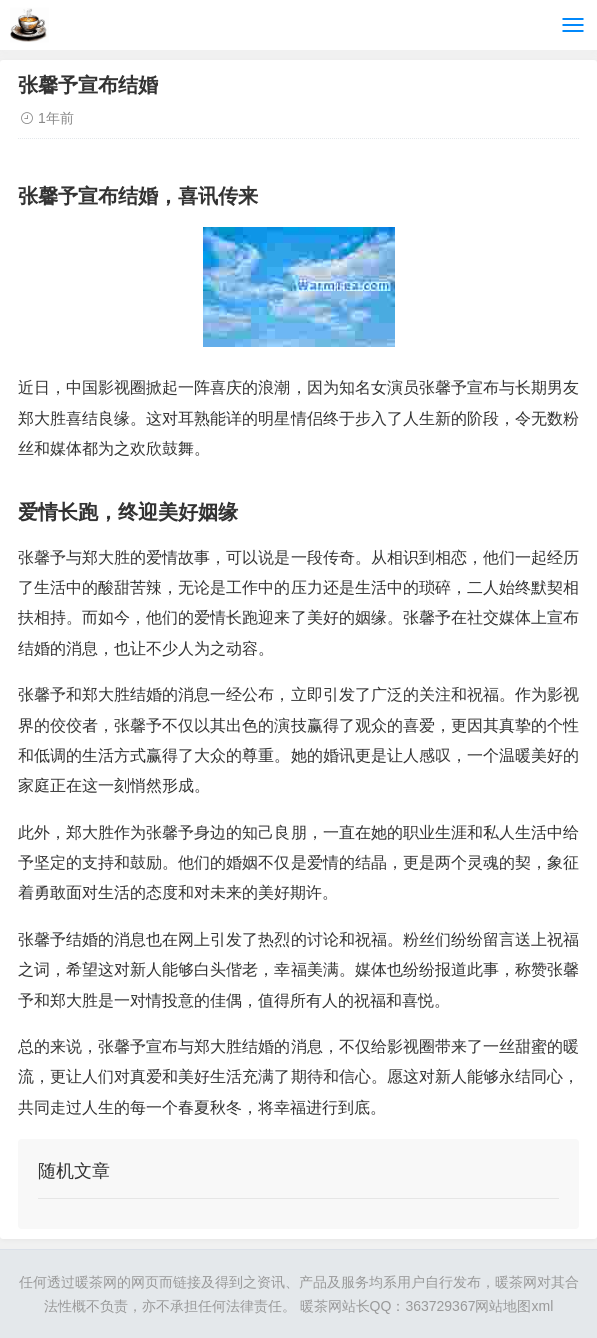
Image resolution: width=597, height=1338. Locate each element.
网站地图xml (514, 1306)
